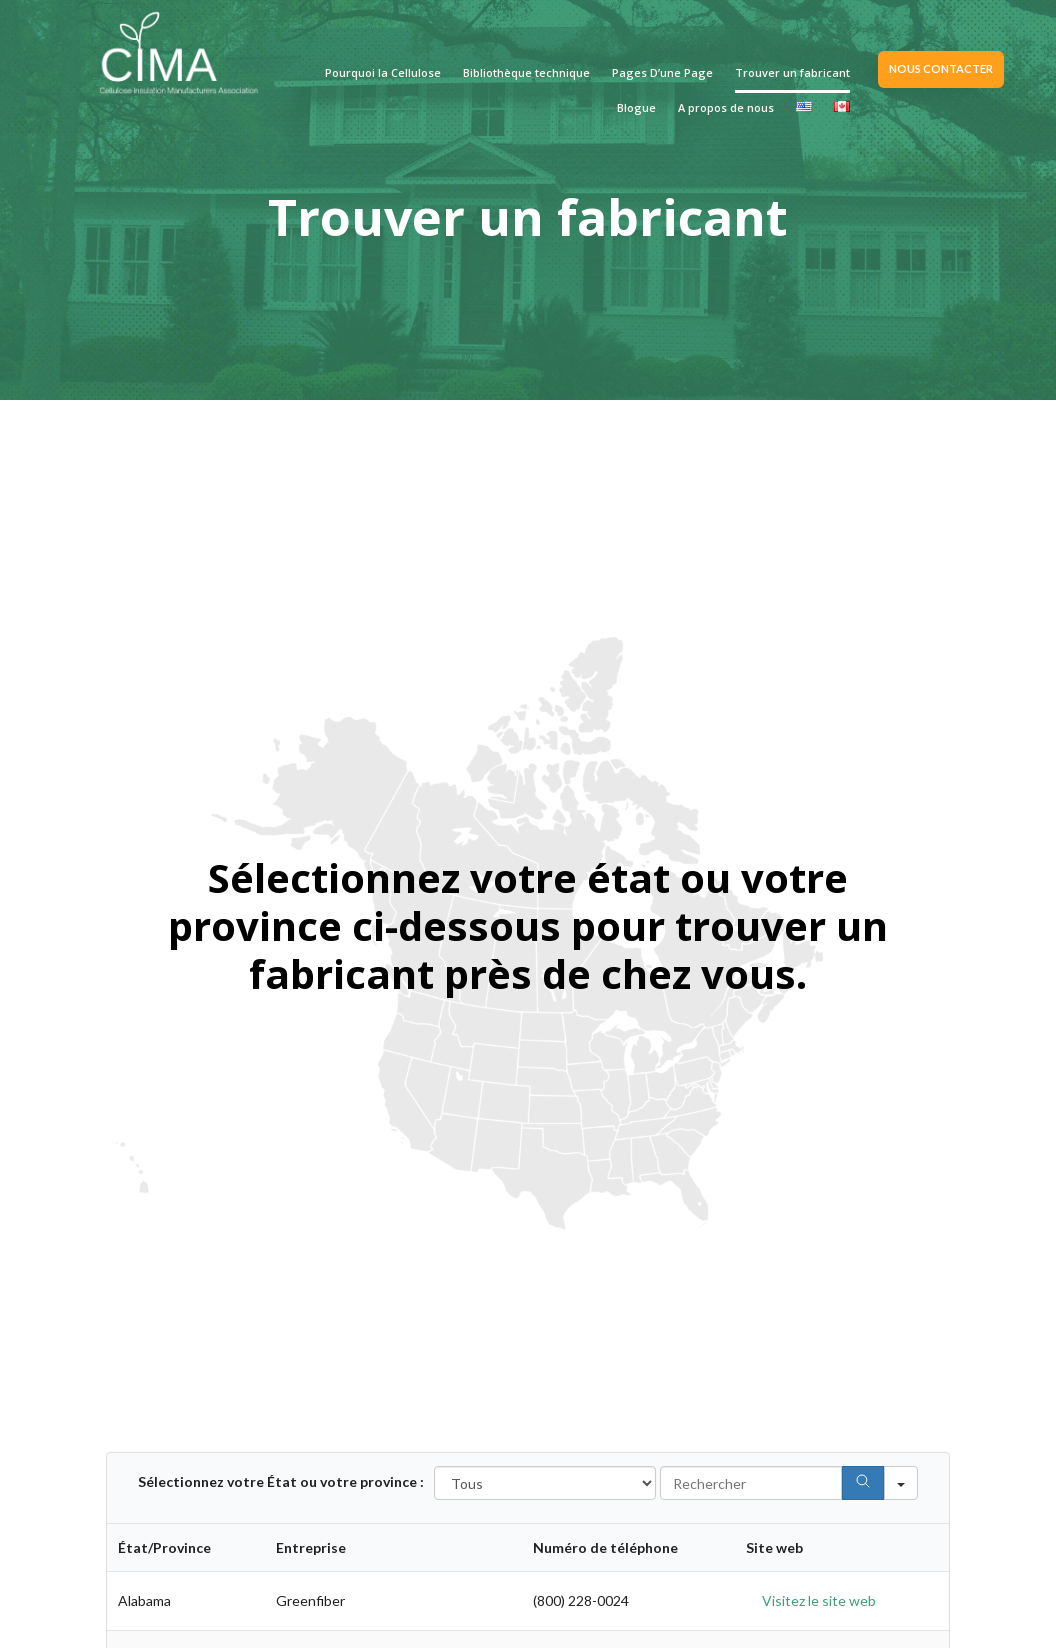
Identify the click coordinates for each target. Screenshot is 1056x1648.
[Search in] (901, 1483)
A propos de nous (726, 108)
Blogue (636, 108)
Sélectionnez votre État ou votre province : (281, 1481)
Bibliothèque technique (526, 73)
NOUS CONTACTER (941, 68)
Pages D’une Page (662, 73)
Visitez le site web (819, 1600)
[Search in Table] (751, 1483)
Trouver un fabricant (792, 73)
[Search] (863, 1483)
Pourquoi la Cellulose (383, 73)
